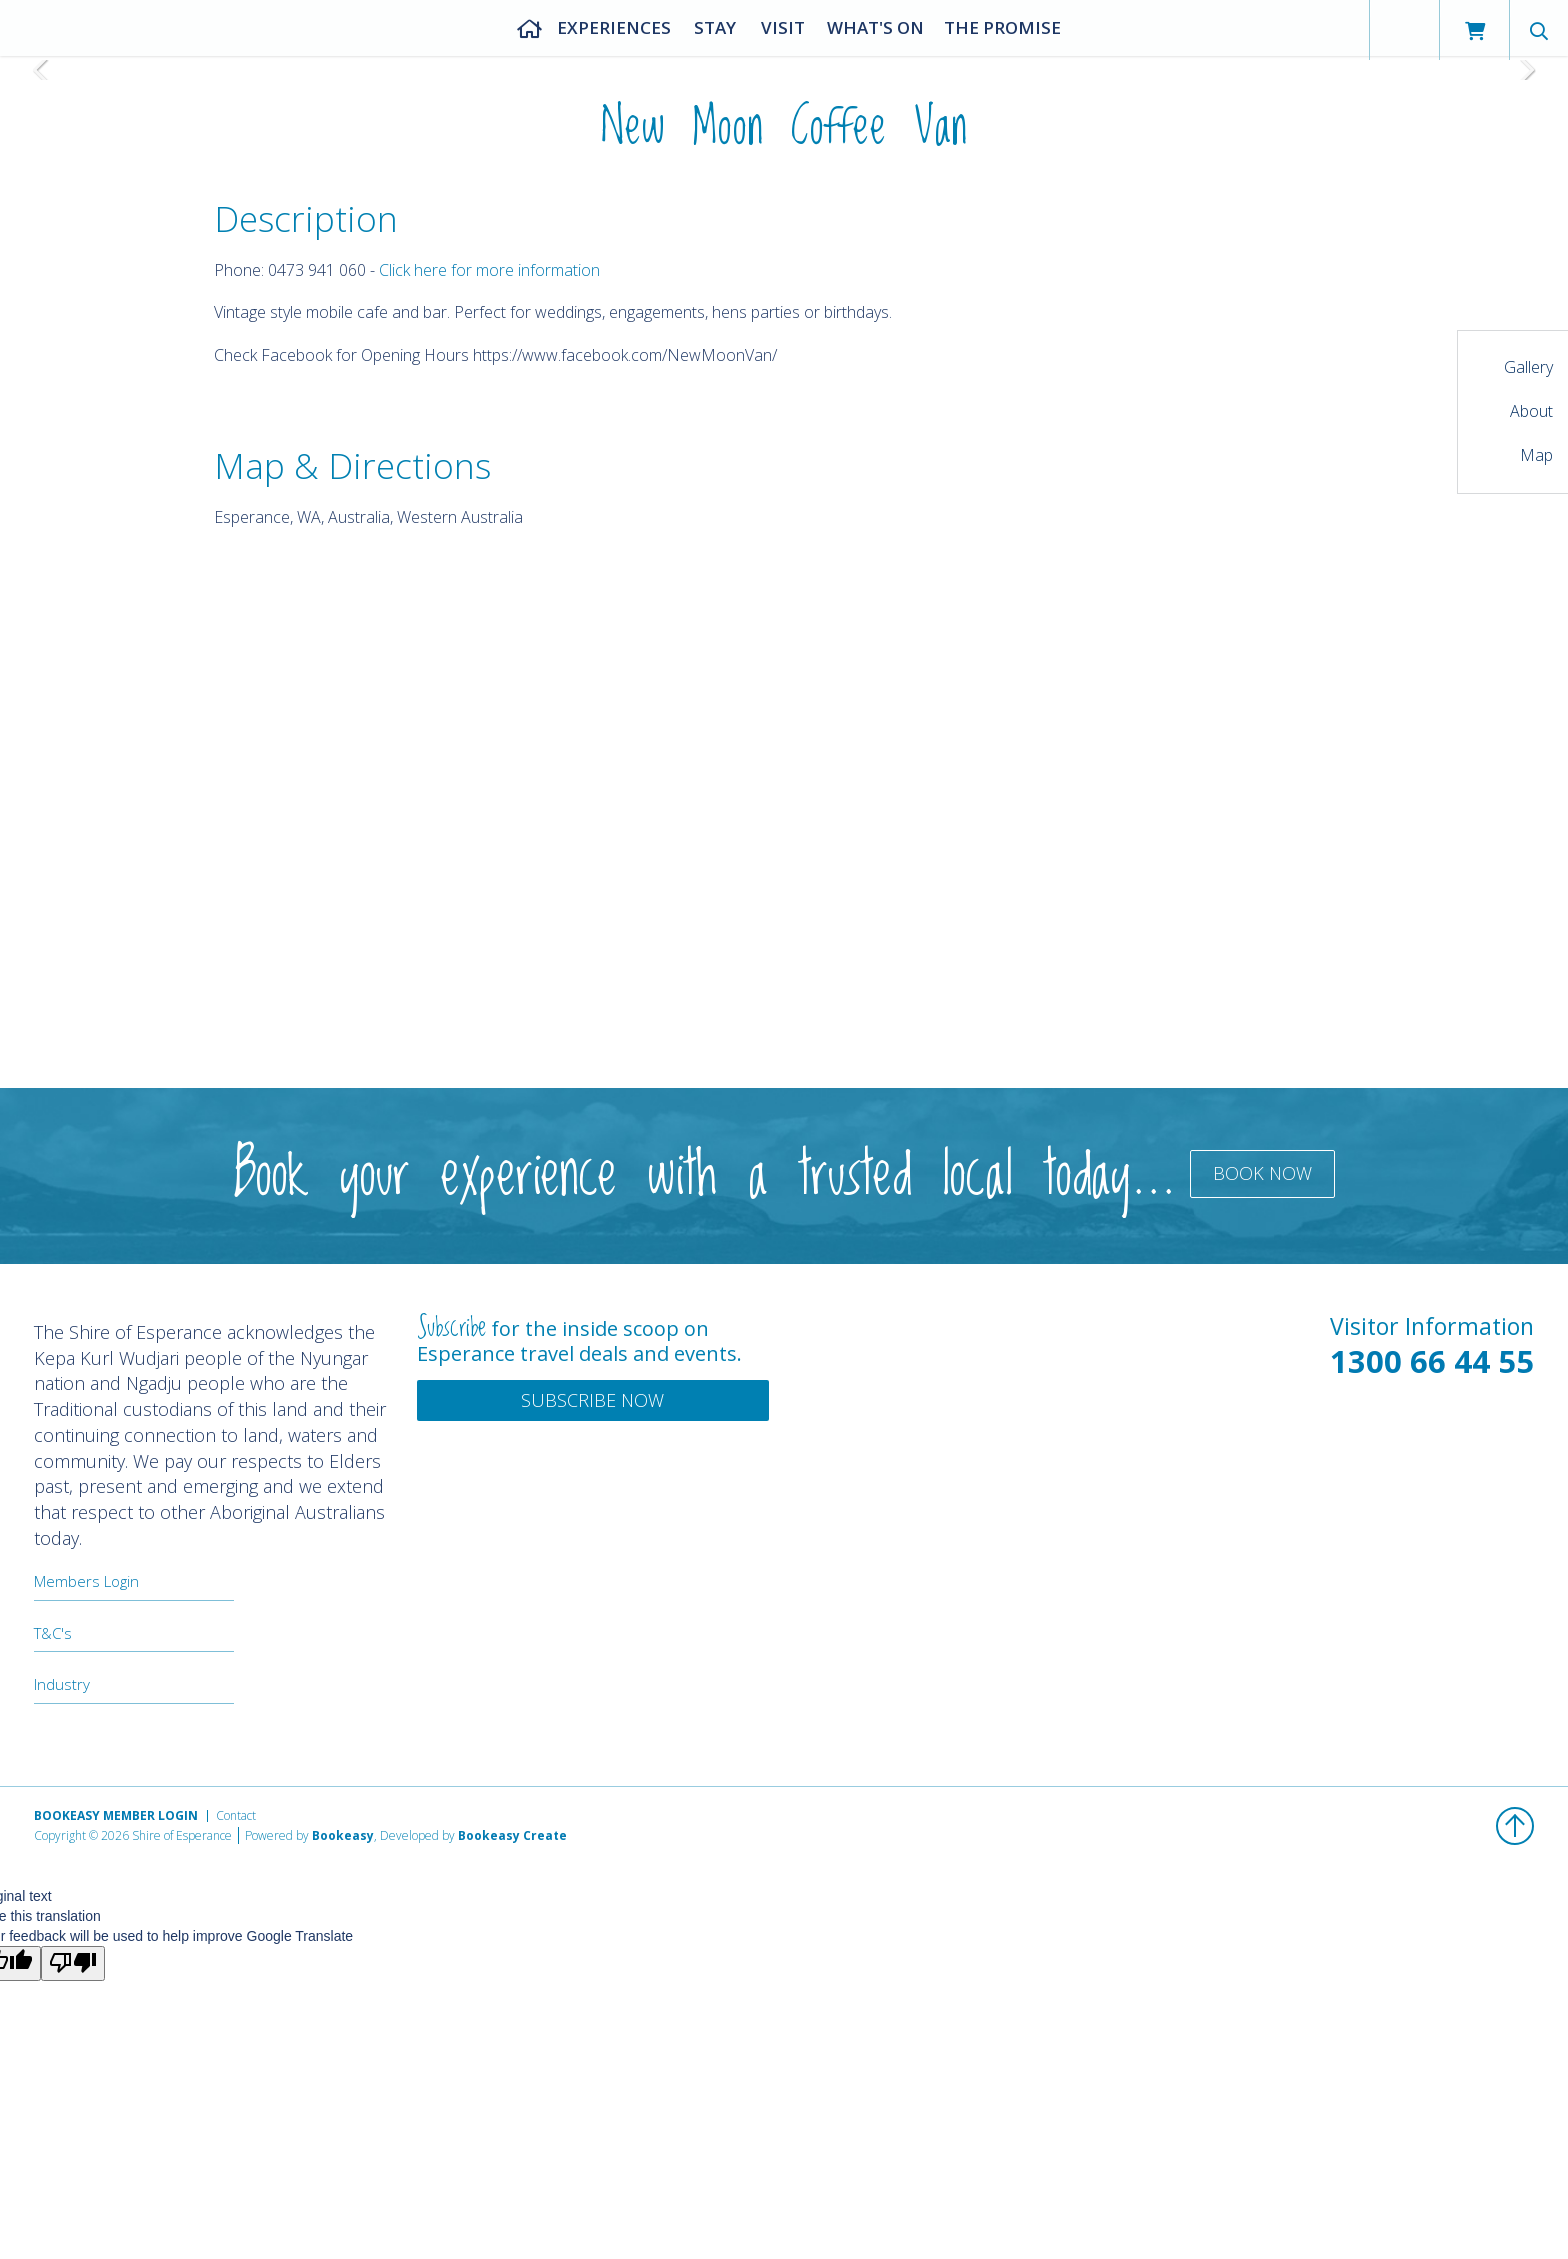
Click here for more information (489, 270)
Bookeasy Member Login (116, 1815)
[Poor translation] (73, 1963)
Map (1536, 455)
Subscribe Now (592, 1400)
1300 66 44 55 (1432, 1361)
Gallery (1528, 367)
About (1531, 411)
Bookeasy (343, 1835)
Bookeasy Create (512, 1835)
